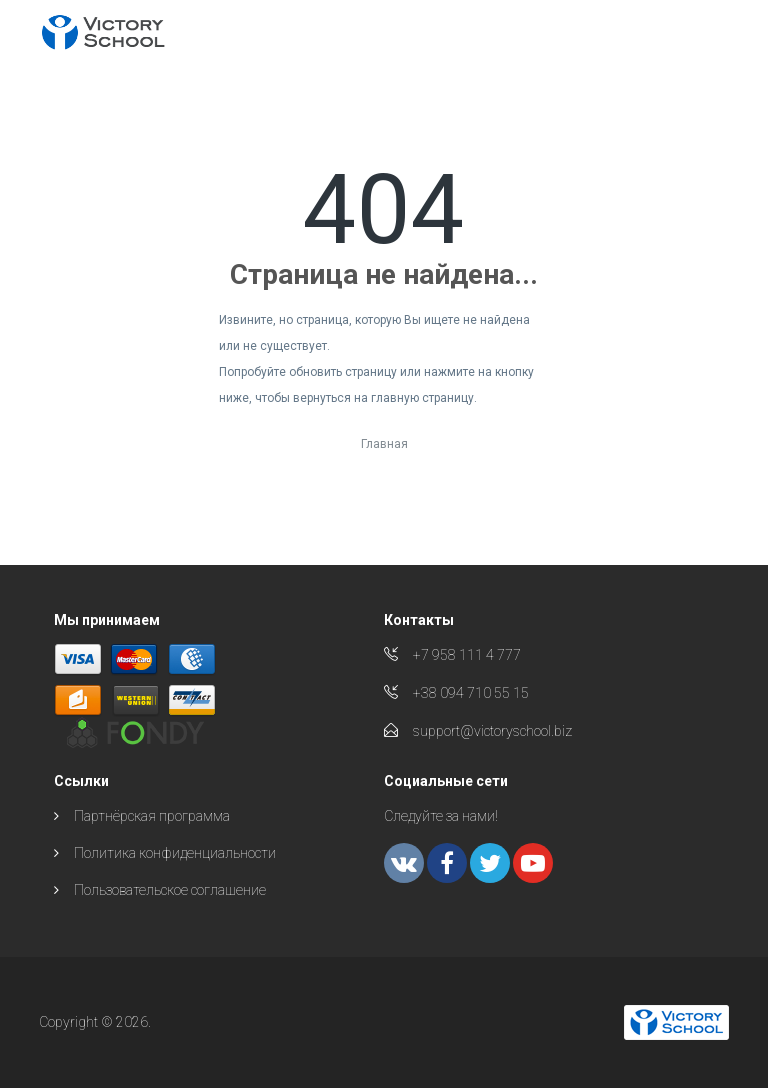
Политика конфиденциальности (175, 853)
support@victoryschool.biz (492, 731)
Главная (384, 444)
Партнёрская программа (152, 816)
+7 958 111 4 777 (467, 655)
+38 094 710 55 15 (471, 693)
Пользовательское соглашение (170, 890)
